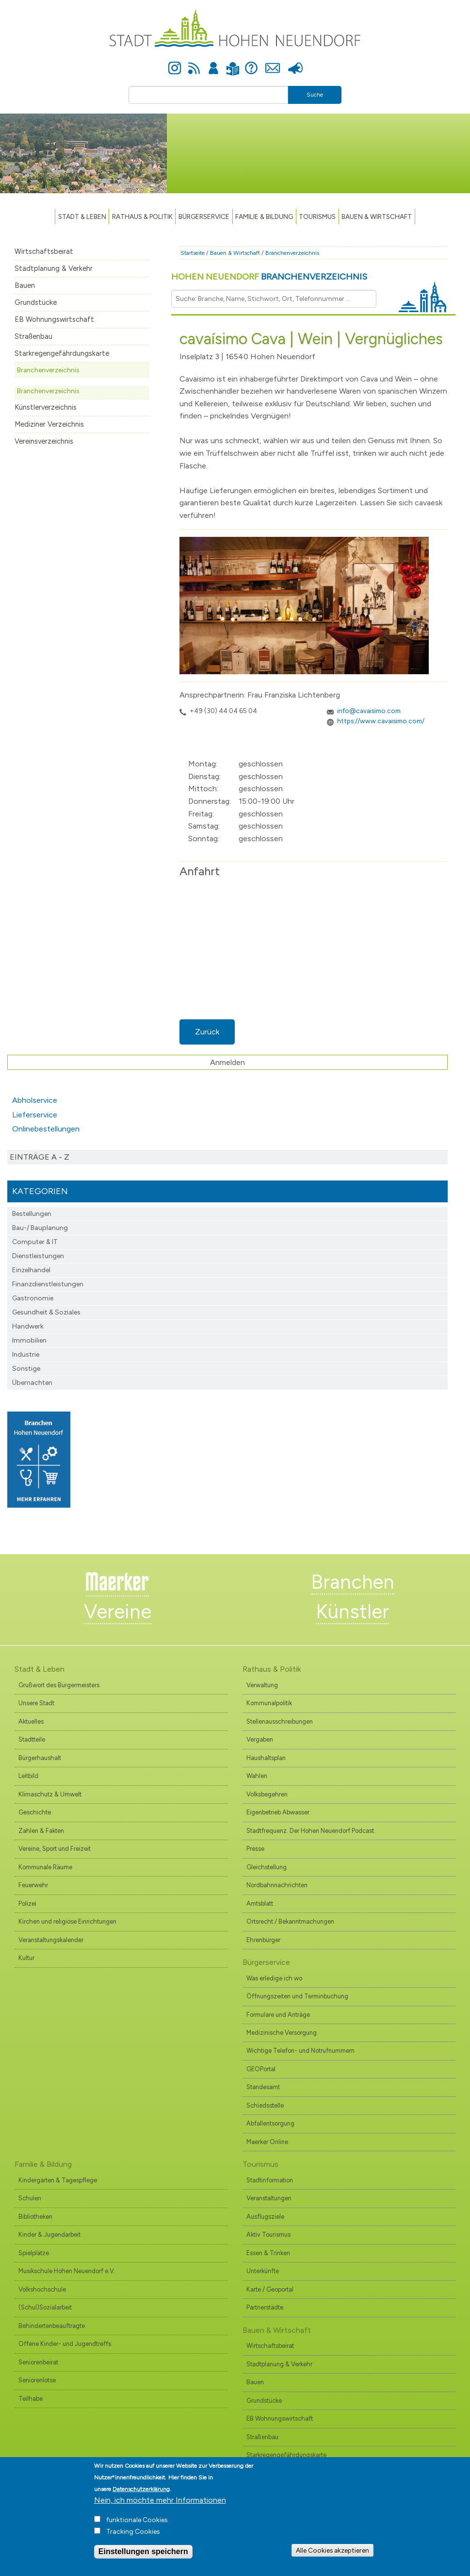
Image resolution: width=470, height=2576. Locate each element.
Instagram (174, 62)
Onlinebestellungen (46, 1128)
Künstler (352, 1611)
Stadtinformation (269, 2180)
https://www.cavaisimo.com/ (380, 721)
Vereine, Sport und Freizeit (54, 1848)
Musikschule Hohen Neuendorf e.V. (66, 2271)
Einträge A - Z (39, 1157)
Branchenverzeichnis (48, 370)
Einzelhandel (31, 1270)
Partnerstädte (264, 2307)
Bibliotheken (35, 2216)
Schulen (29, 2198)
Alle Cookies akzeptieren (332, 2550)
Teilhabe (30, 2398)
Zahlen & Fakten (41, 1830)
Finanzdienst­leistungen (47, 1284)
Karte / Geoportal (269, 2289)
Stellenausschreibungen (279, 1721)
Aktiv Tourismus (268, 2234)
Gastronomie (32, 1298)
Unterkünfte (262, 2271)
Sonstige (26, 1368)
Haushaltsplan (266, 1758)
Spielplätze (33, 2253)
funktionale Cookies (137, 2520)
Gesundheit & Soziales (46, 1312)
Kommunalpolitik (269, 1703)
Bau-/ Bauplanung (40, 1228)
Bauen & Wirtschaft (376, 216)
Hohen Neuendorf (269, 276)
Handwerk (28, 1326)
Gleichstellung (266, 1867)
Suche (315, 94)
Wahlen (256, 1775)
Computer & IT (35, 1242)
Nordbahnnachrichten (277, 1885)
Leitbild (28, 1775)
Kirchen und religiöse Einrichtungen (67, 1921)
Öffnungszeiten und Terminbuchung (297, 1996)
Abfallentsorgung (270, 2123)
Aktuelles (31, 1721)
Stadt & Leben (82, 216)
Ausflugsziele (265, 2216)
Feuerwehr (33, 1885)
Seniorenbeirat (38, 2362)
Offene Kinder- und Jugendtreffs (64, 2343)
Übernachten (32, 1383)
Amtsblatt (259, 1903)
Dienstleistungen (38, 1256)
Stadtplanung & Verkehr (54, 268)
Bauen (25, 285)
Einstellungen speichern (143, 2551)
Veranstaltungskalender (50, 1940)
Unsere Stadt (36, 1703)
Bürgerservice (203, 216)
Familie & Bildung (264, 216)
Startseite (192, 252)
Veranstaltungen (269, 2198)
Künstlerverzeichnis (46, 407)
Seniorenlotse (37, 2380)
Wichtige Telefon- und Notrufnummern (300, 2050)
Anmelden (213, 62)
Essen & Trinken (268, 2253)
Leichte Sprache (233, 63)
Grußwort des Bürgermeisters (58, 1685)
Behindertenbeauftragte (51, 2325)
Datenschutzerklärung (141, 2489)
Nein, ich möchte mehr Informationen (160, 2500)
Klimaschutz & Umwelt (49, 1794)
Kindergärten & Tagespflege (57, 2180)
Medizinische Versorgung (281, 2032)
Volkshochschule (42, 2289)
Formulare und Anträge (278, 2014)
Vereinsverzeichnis (44, 441)
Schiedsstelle (265, 2105)
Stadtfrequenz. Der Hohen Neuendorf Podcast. (310, 1830)
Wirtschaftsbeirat (44, 251)
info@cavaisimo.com (369, 711)
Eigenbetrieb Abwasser (277, 1812)
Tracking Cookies (133, 2531)
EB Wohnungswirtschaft (54, 319)
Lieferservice (34, 1114)
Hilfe (251, 62)
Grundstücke (36, 302)
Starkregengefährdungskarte (62, 353)
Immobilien (29, 1340)
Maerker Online (267, 2141)
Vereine (117, 1611)
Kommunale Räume (45, 1867)
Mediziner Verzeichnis (49, 424)
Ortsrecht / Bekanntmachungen (290, 1921)
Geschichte (34, 1812)
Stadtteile (31, 1739)
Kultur (26, 1957)
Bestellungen (31, 1214)
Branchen (352, 1582)
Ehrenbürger (263, 1940)
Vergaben (259, 1739)
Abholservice (34, 1100)
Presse (295, 62)
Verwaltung (262, 1685)
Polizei (27, 1903)
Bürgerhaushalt (39, 1758)
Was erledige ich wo (274, 1978)
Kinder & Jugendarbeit (49, 2234)
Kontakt (272, 62)
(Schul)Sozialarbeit (45, 2307)
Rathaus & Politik (142, 216)
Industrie (25, 1354)
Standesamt (263, 2087)
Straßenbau (33, 336)
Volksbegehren (267, 1794)
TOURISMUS (317, 216)
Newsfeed (194, 62)
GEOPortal (261, 2069)
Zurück (207, 1031)
